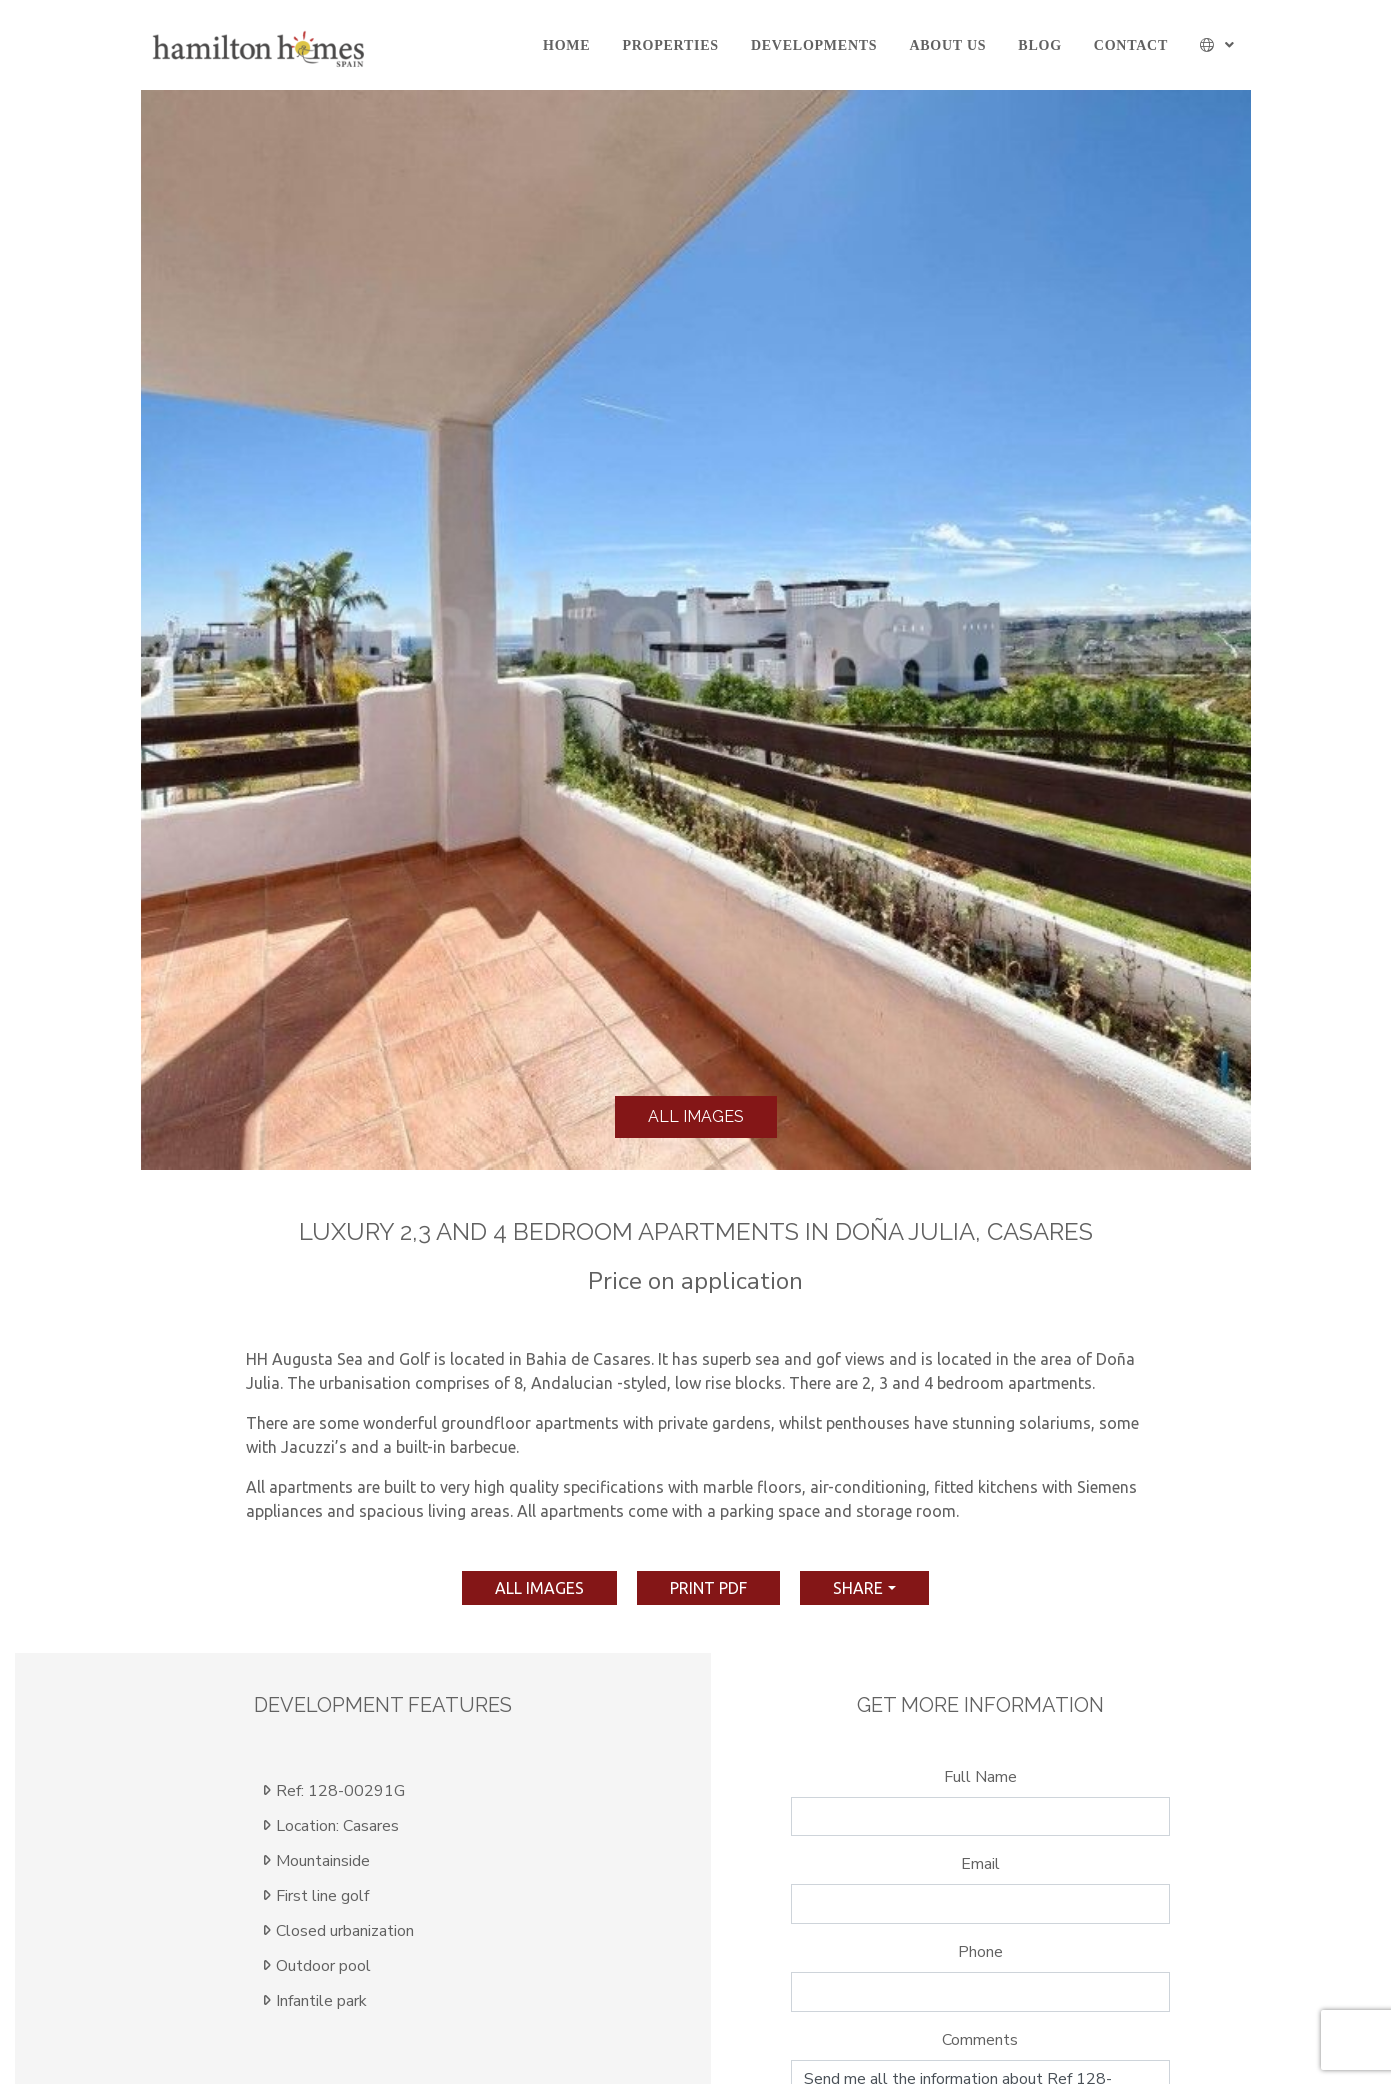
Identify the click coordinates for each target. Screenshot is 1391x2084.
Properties (670, 45)
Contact (1131, 45)
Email (980, 1864)
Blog (1039, 45)
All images (696, 1116)
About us (947, 45)
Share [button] (858, 1588)
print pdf (708, 1588)
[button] (1217, 45)
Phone (980, 1952)
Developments (814, 45)
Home (566, 45)
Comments (980, 2040)
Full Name (980, 1777)
